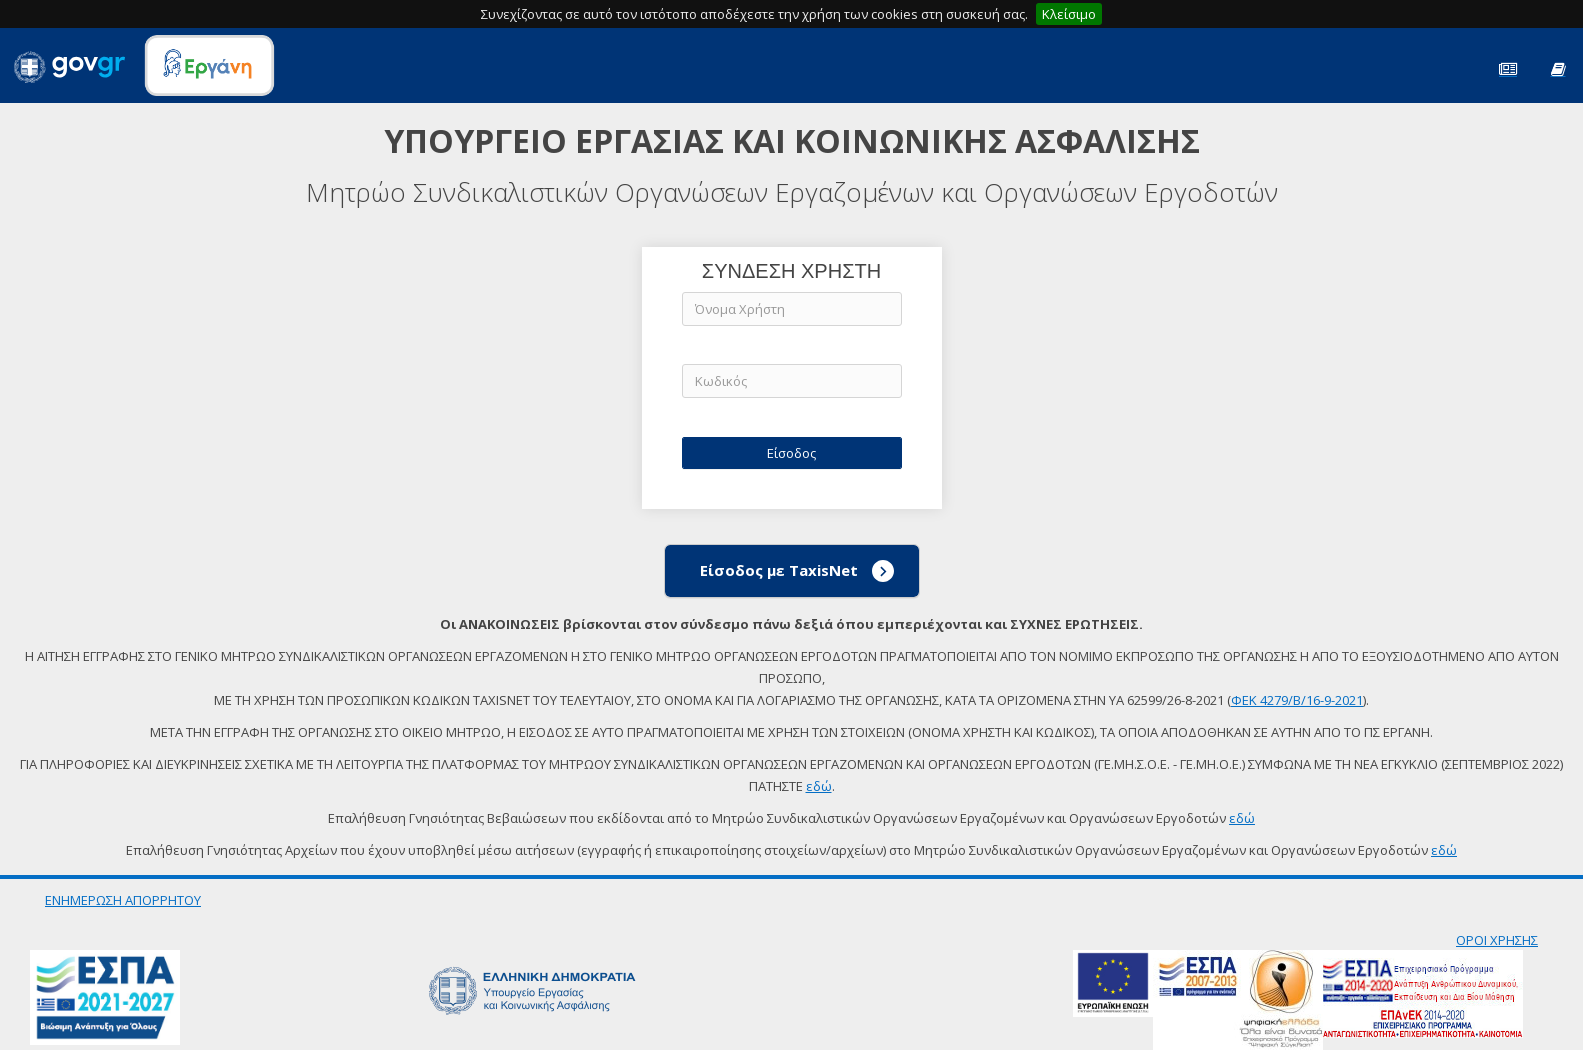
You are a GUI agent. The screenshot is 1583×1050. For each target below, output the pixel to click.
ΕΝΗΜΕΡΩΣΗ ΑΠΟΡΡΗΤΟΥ (123, 900)
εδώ (819, 786)
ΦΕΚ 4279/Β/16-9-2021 (1297, 700)
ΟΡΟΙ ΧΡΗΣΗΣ (1497, 940)
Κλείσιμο (1069, 14)
